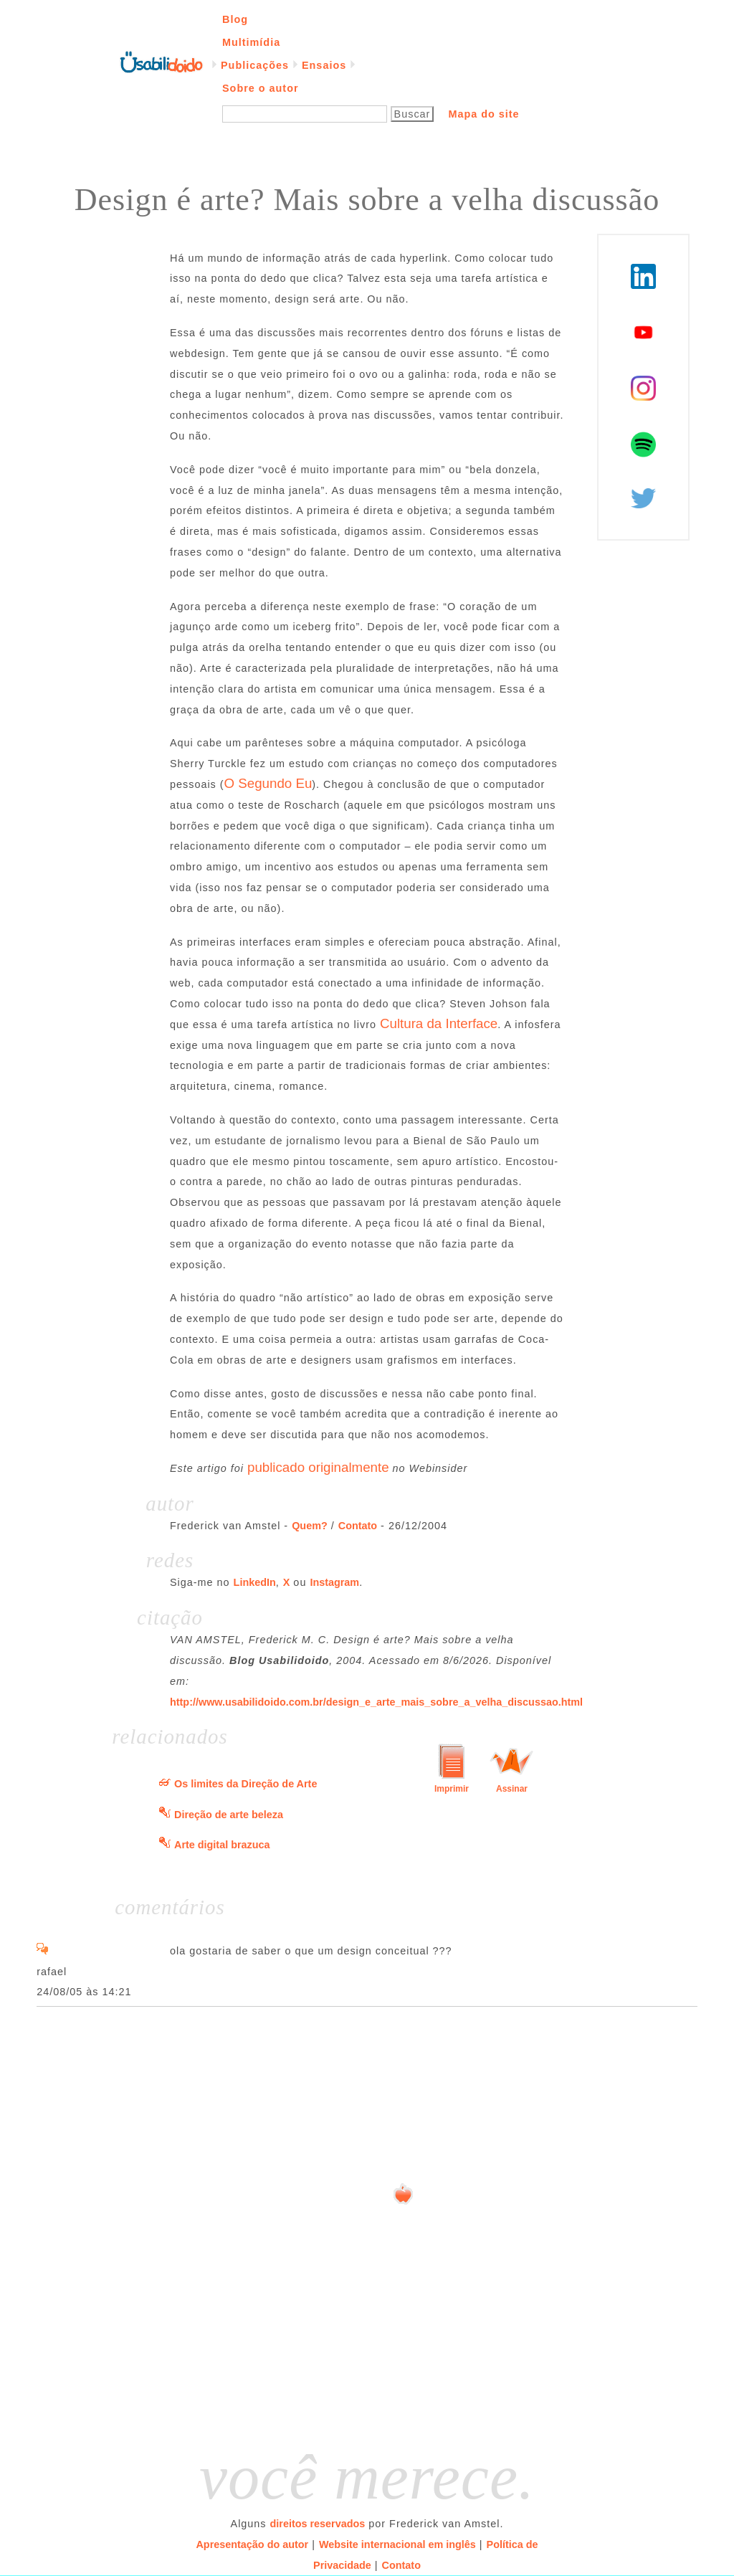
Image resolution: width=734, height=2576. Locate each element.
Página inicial (161, 61)
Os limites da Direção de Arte (245, 1784)
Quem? (310, 1525)
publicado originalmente (318, 1467)
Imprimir (451, 1789)
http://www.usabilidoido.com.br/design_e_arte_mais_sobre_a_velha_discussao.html (376, 1702)
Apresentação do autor (252, 2544)
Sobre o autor (260, 88)
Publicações (255, 65)
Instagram (334, 1582)
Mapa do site (483, 114)
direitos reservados (318, 2523)
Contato (357, 1525)
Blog (235, 19)
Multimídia (251, 42)
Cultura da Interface (438, 1023)
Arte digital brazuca (222, 1844)
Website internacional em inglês (397, 2544)
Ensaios (324, 65)
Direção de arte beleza (228, 1814)
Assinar (512, 1789)
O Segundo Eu (268, 783)
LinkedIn (255, 1582)
